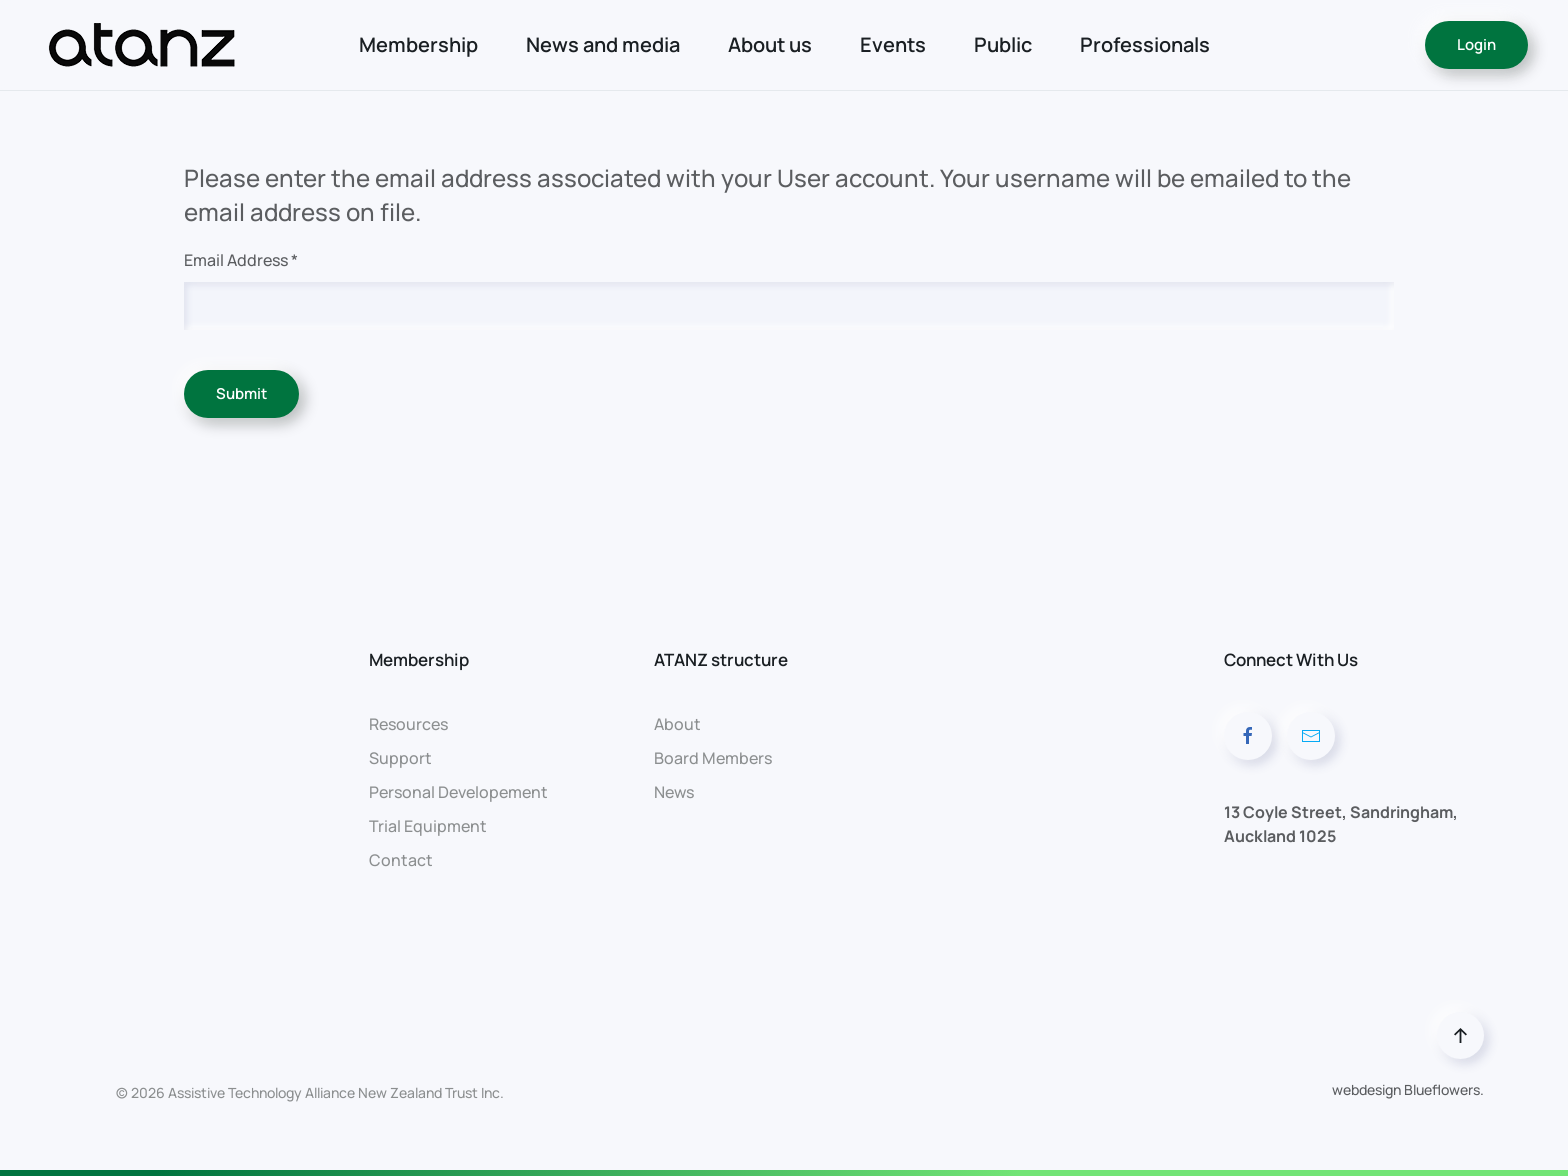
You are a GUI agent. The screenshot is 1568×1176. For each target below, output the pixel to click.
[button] (1460, 1035)
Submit (241, 393)
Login (1476, 44)
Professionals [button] (1145, 44)
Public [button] (1003, 44)
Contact (401, 860)
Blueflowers (1442, 1089)
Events (893, 44)
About (677, 724)
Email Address (241, 260)
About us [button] (770, 44)
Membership (418, 44)
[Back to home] (144, 45)
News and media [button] (603, 44)
